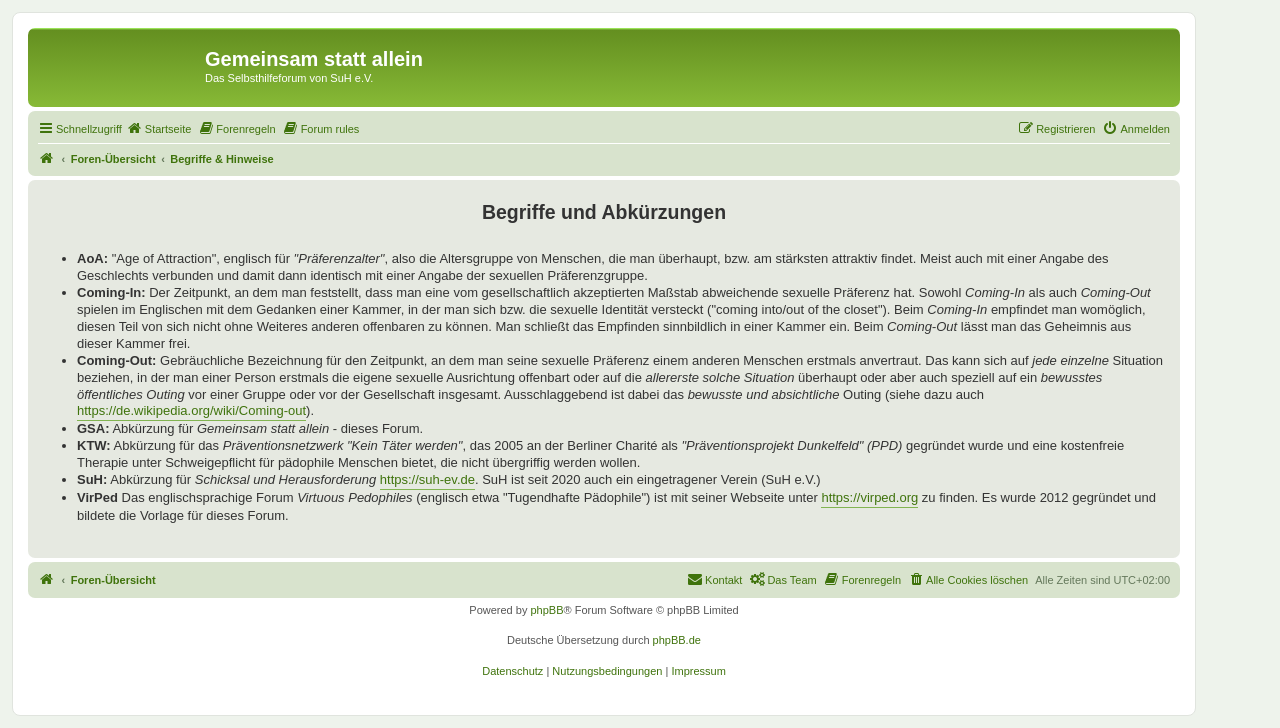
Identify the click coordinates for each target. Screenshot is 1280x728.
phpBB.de (677, 640)
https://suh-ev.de (427, 479)
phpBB (546, 610)
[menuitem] (159, 129)
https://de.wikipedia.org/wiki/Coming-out (191, 410)
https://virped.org (869, 497)
